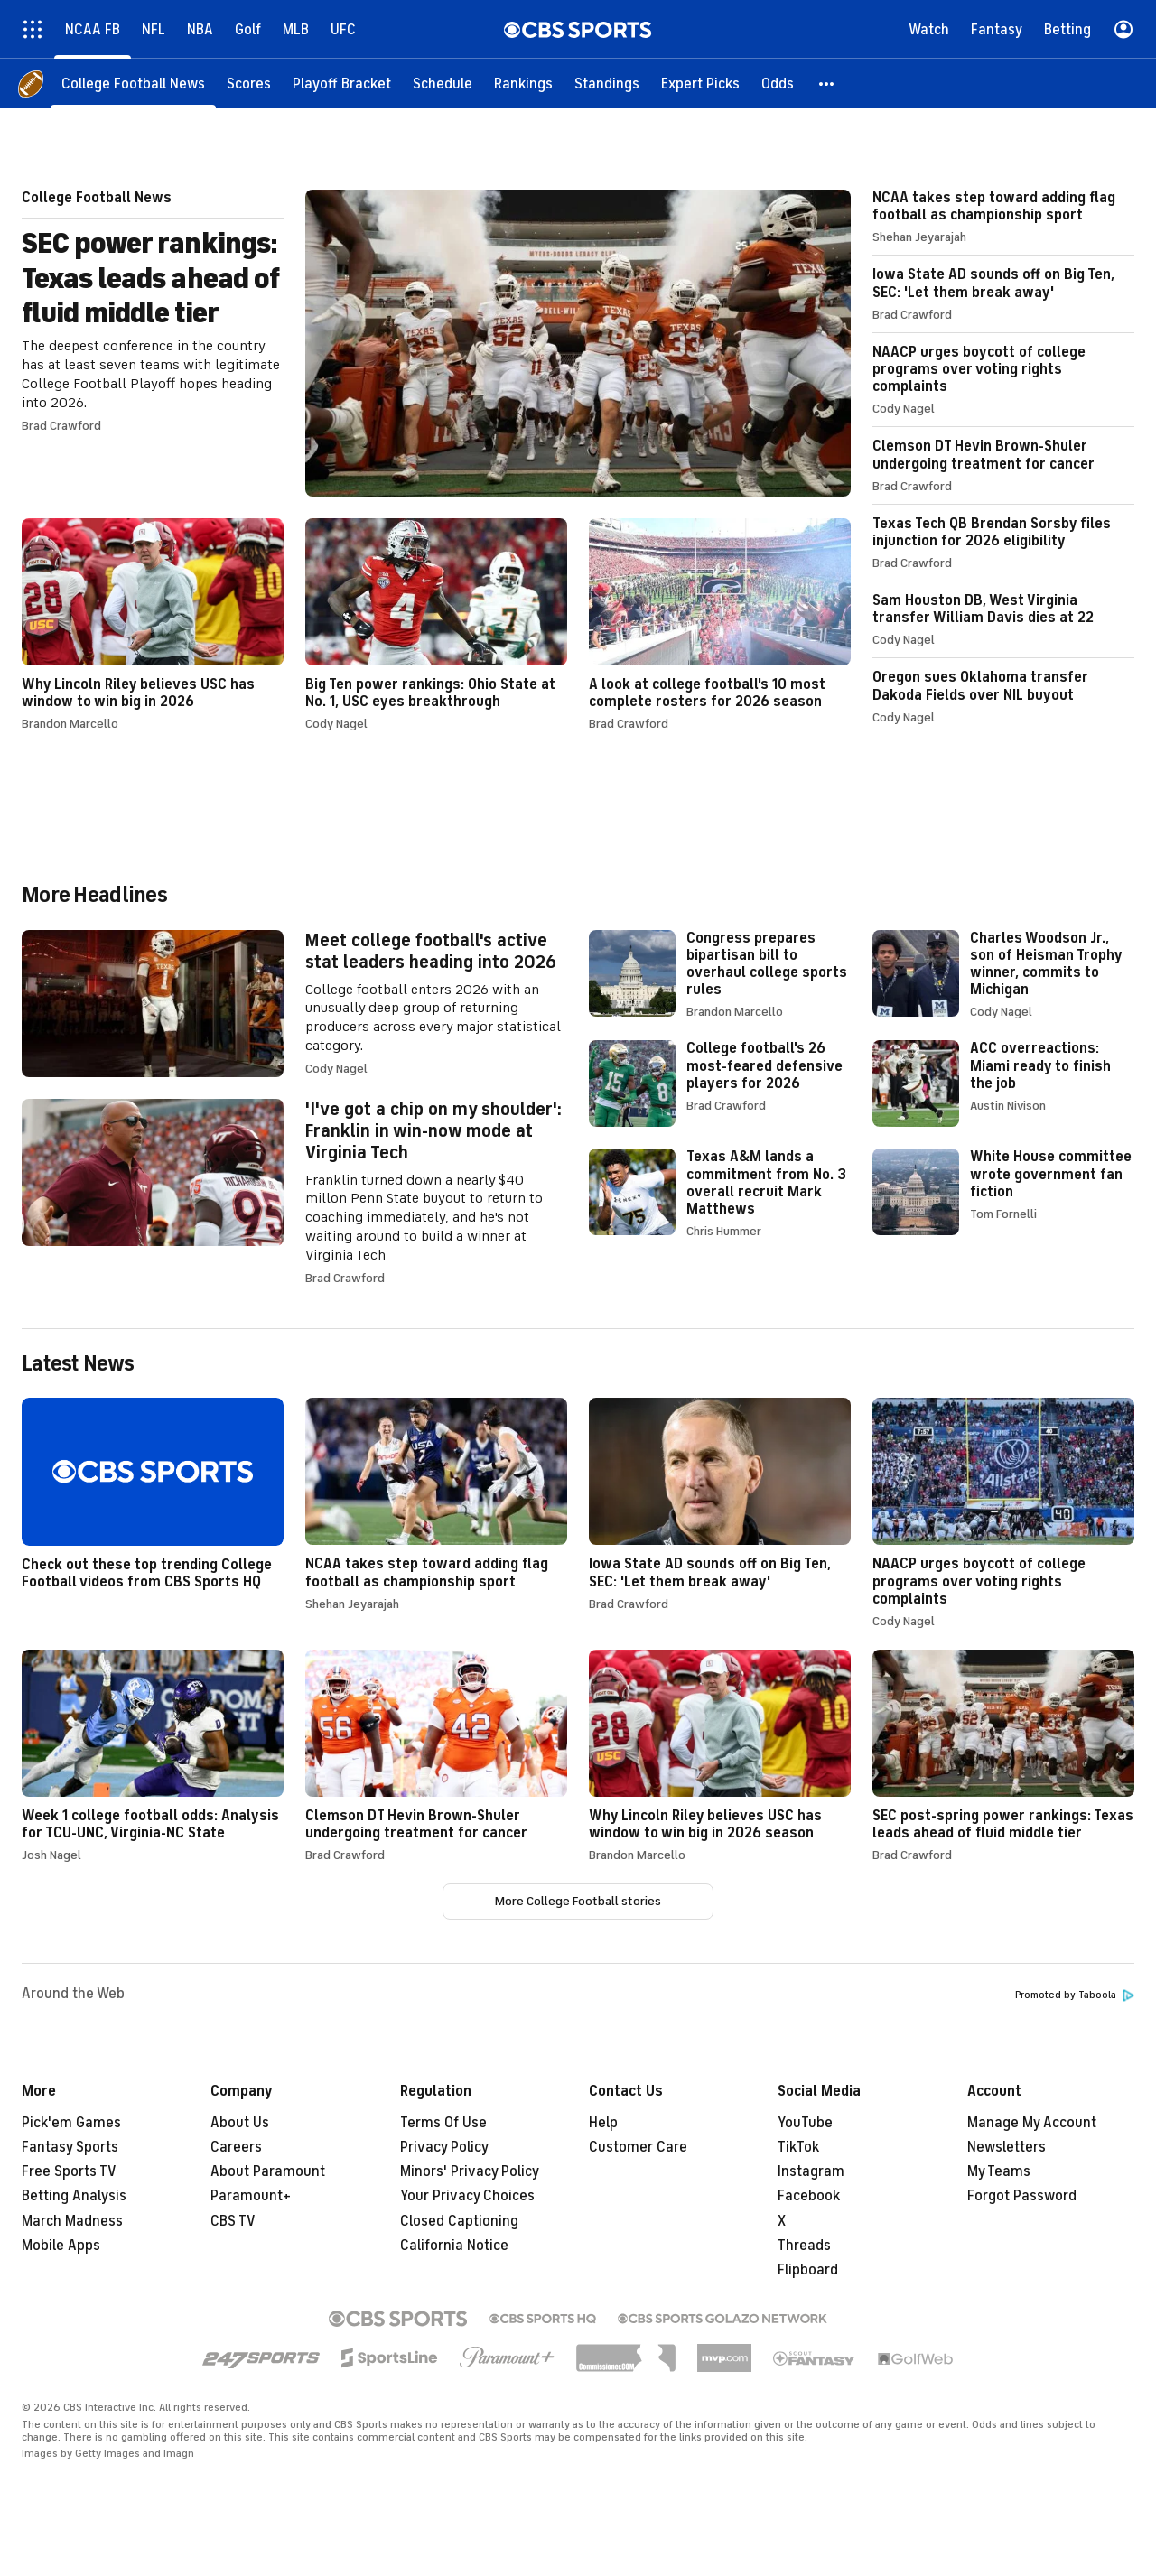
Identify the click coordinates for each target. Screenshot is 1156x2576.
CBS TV (233, 2221)
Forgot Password (1022, 2196)
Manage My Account (1031, 2123)
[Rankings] (523, 83)
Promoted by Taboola (1074, 1995)
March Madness (72, 2221)
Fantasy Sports (70, 2147)
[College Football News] (133, 83)
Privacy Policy (444, 2147)
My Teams (998, 2171)
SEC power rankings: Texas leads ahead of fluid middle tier (436, 343)
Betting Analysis (74, 2196)
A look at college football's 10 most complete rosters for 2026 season (720, 624)
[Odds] (777, 83)
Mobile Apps (61, 2246)
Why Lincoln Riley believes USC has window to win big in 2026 (153, 624)
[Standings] (607, 83)
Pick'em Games (71, 2123)
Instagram (811, 2171)
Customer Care (638, 2147)
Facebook (809, 2196)
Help (603, 2123)
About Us (239, 2123)
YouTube (805, 2123)
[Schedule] (442, 83)
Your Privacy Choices (467, 2196)
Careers (236, 2147)
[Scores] (249, 83)
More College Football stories (578, 1901)
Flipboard (808, 2270)
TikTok (798, 2147)
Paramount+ (250, 2196)
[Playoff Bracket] (342, 83)
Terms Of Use (443, 2123)
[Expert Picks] (700, 83)
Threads (804, 2246)
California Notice (454, 2246)
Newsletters (1006, 2147)
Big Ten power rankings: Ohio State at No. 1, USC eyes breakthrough (436, 624)
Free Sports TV (69, 2171)
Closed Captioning (459, 2221)
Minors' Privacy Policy (469, 2171)
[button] (827, 83)
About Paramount (267, 2171)
